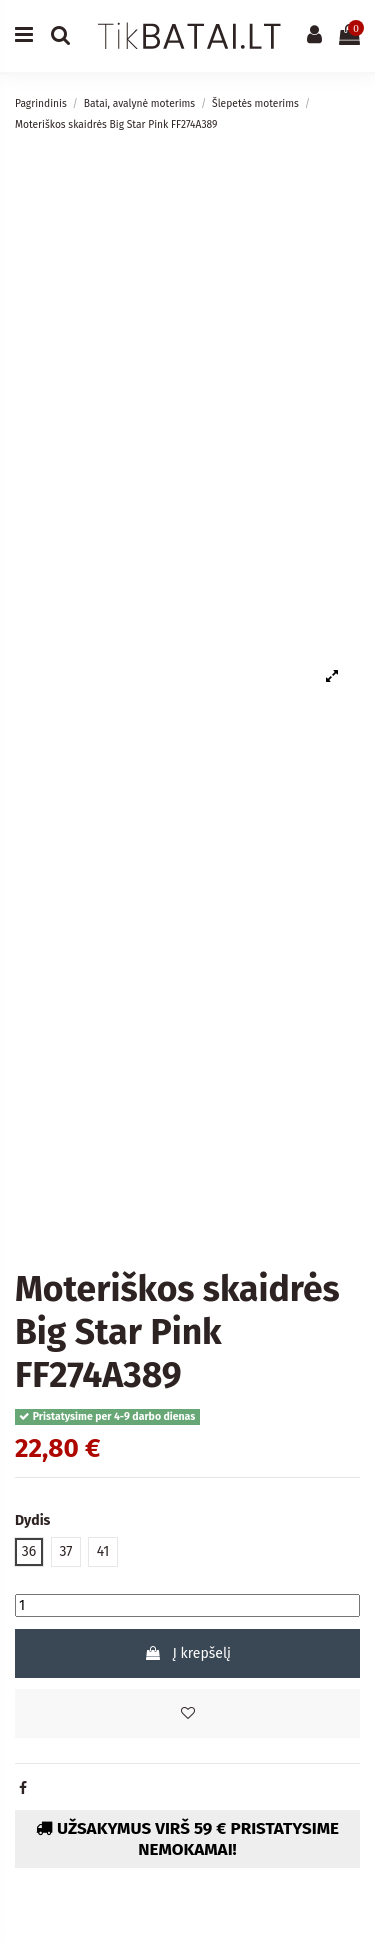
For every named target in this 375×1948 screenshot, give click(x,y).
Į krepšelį (187, 1653)
